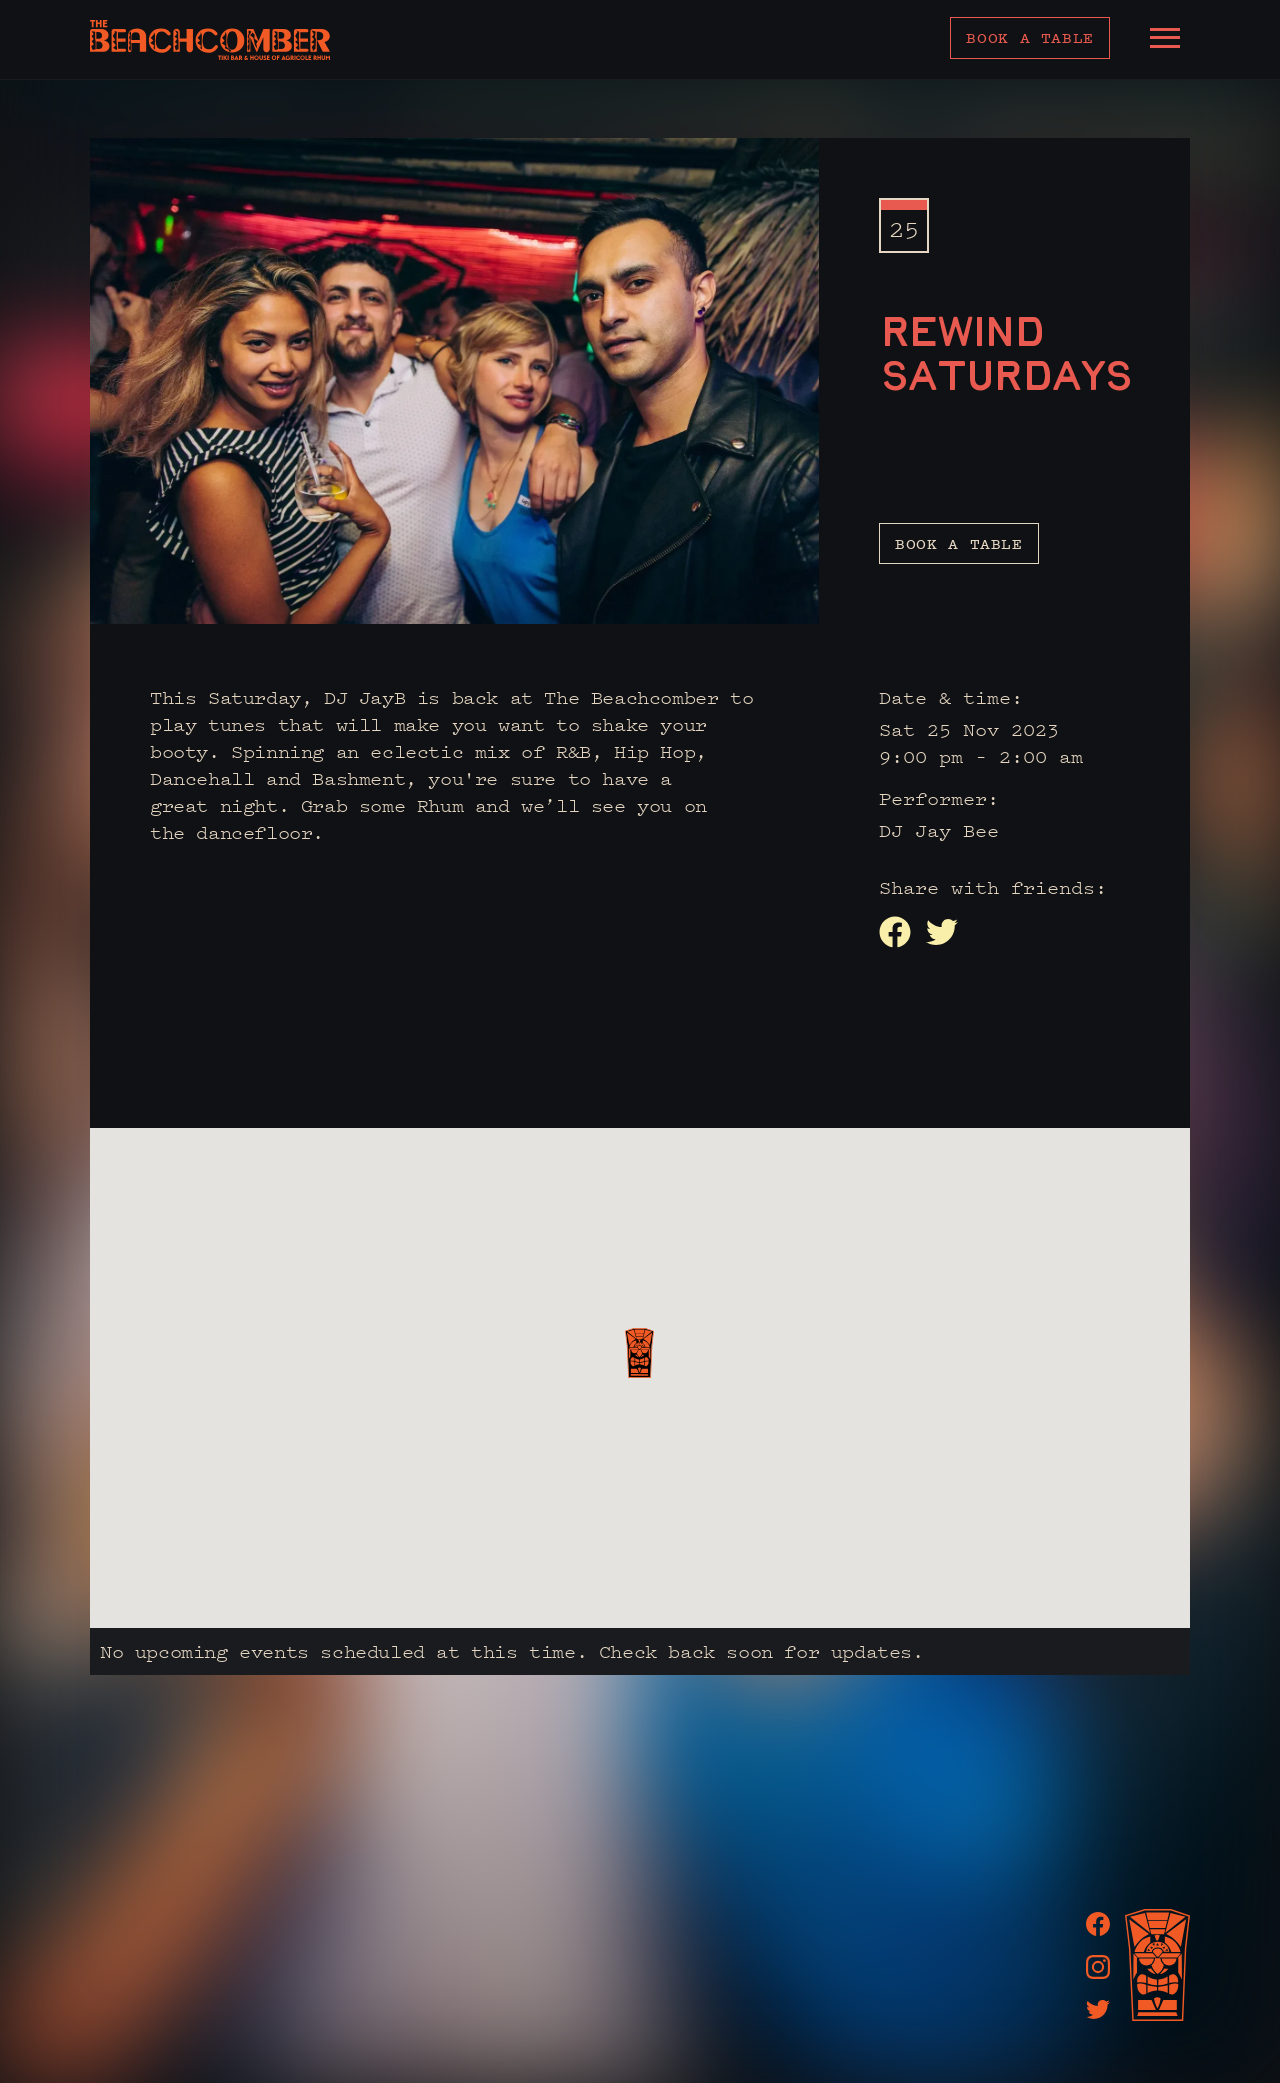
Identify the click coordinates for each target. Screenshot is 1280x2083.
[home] (210, 40)
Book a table (1030, 37)
